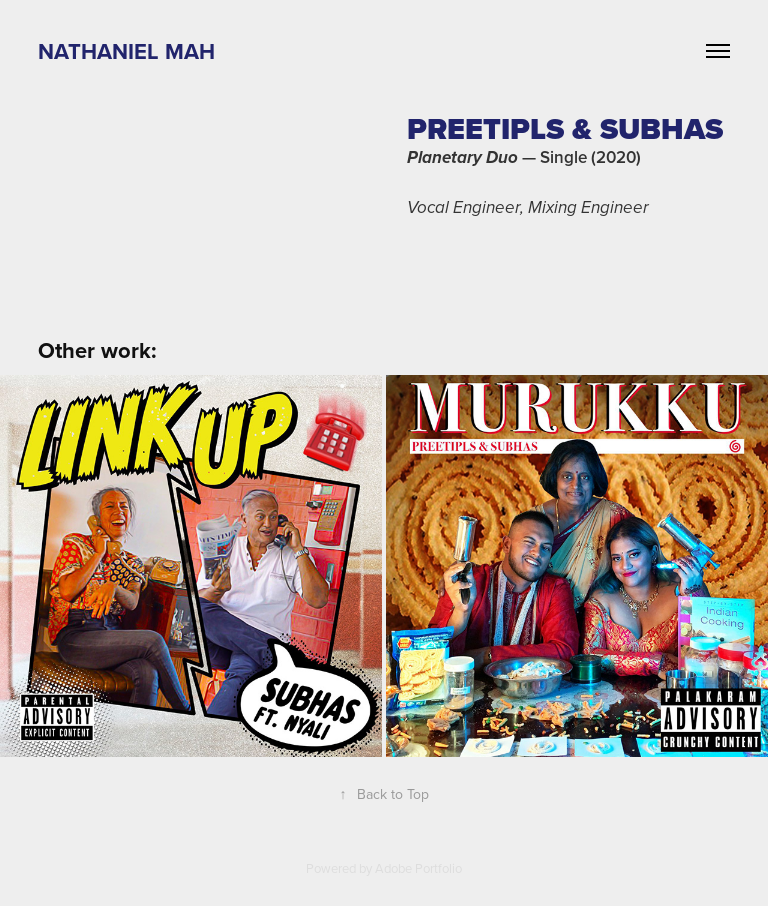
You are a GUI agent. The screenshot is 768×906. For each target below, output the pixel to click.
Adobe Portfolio (418, 868)
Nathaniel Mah (126, 51)
